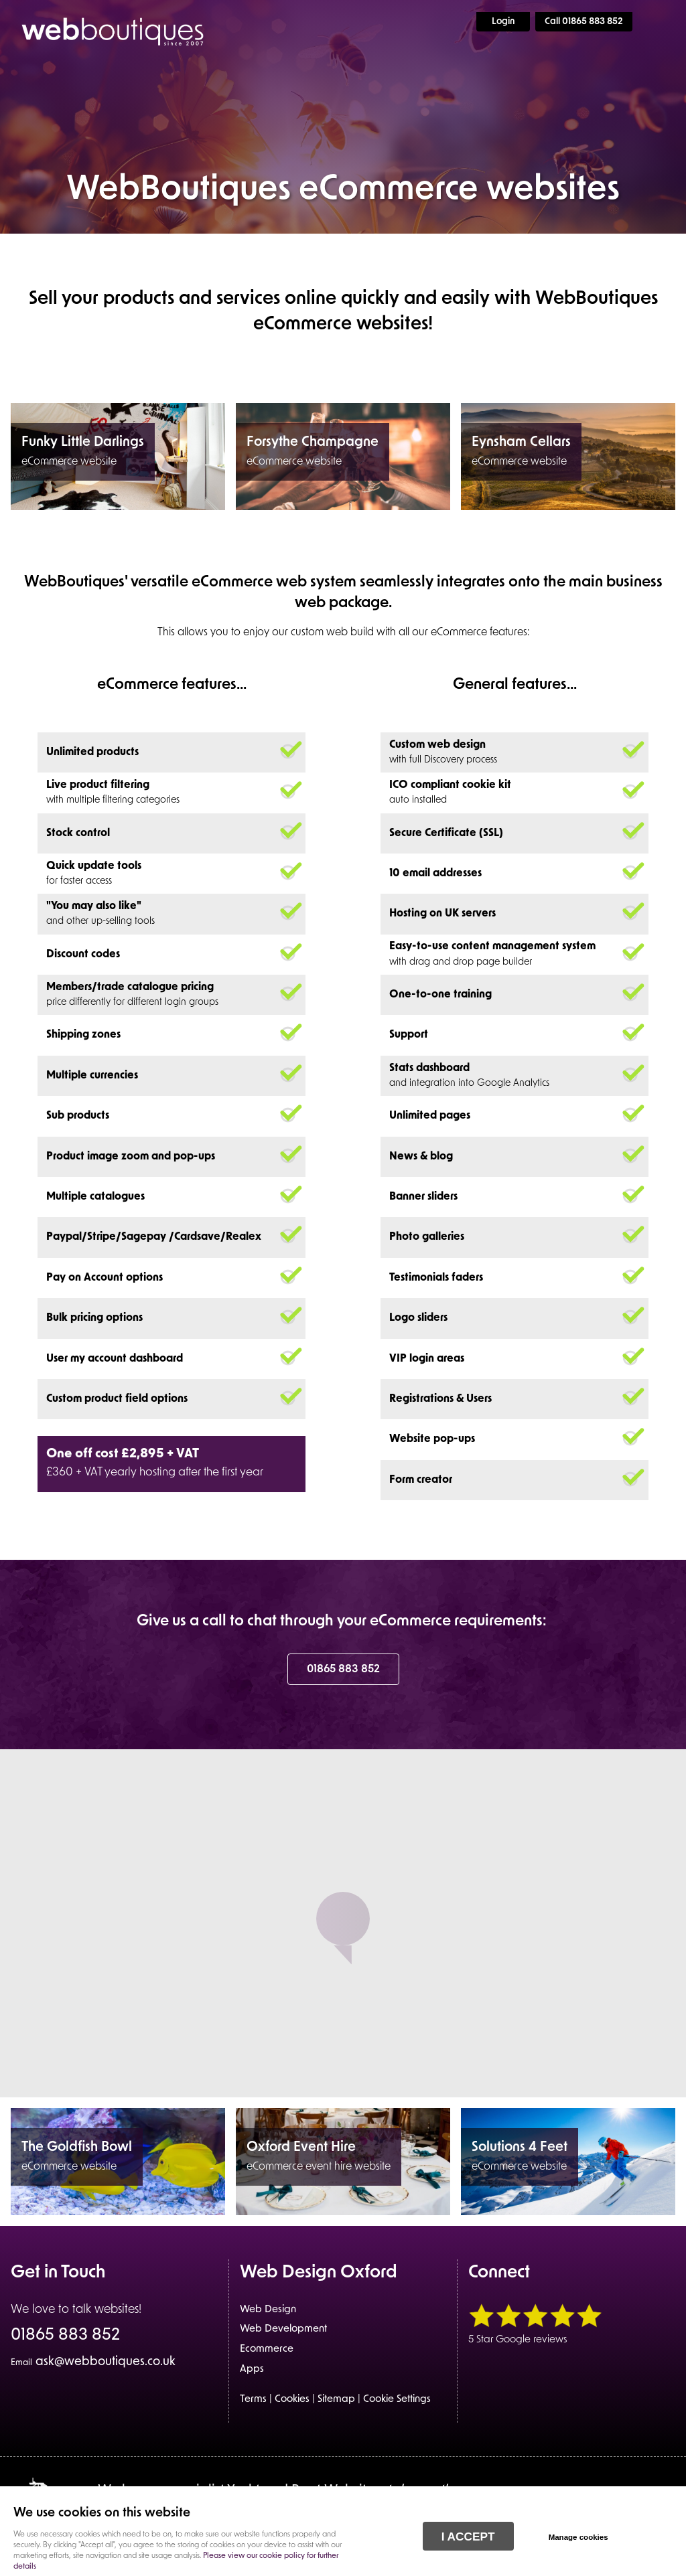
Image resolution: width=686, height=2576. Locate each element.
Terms (253, 2400)
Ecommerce (266, 2349)
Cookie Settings (397, 2400)
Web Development (283, 2329)
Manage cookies (578, 2537)
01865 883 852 (343, 1669)
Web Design (268, 2310)
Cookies (292, 2400)
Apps (252, 2369)
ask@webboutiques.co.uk (93, 2362)
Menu (662, 21)
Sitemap (336, 2400)
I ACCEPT (468, 2536)
